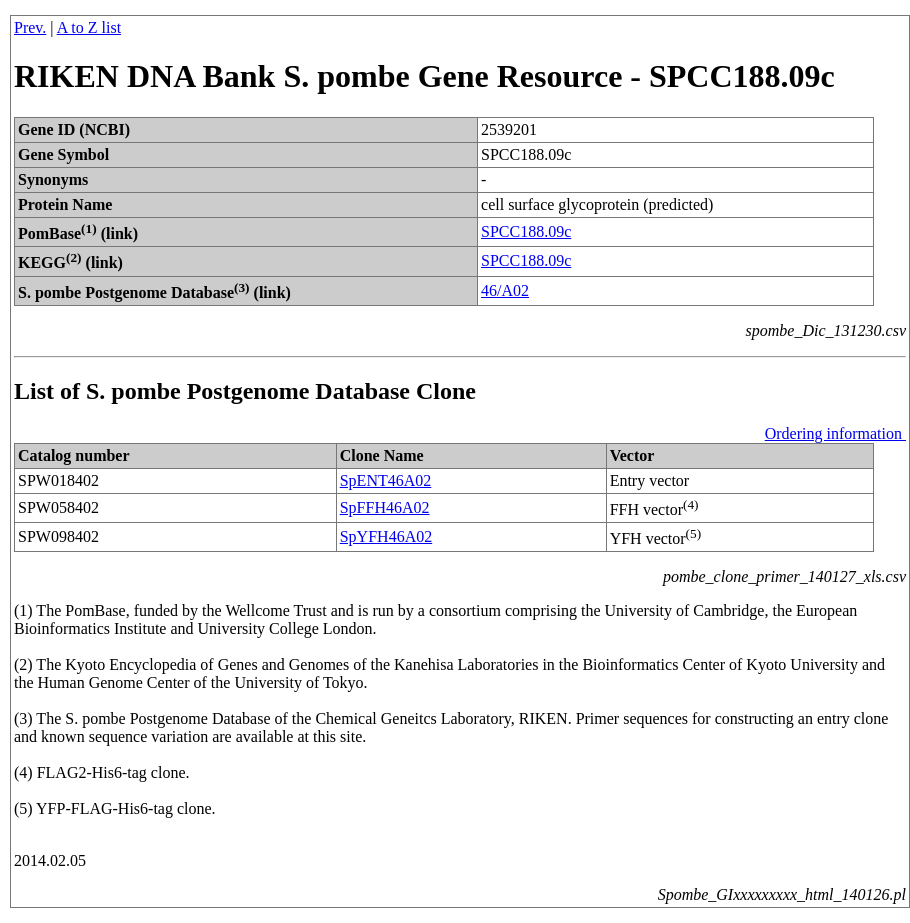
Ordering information (835, 433)
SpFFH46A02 (385, 507)
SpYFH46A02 (386, 536)
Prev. (30, 27)
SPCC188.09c (526, 231)
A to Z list (89, 27)
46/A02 (505, 290)
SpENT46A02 (386, 480)
